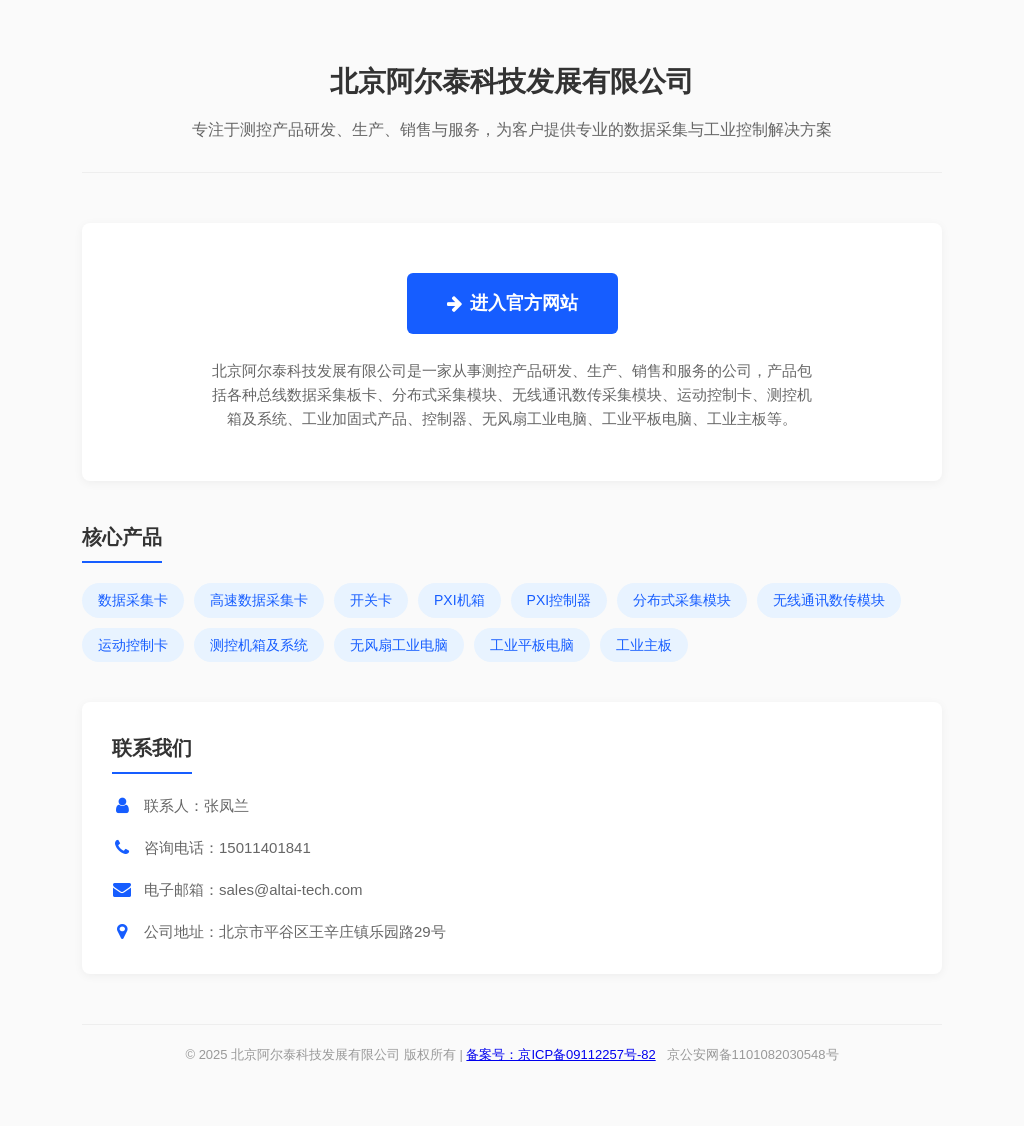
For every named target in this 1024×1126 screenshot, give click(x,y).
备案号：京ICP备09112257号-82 (560, 1054)
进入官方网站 (512, 303)
